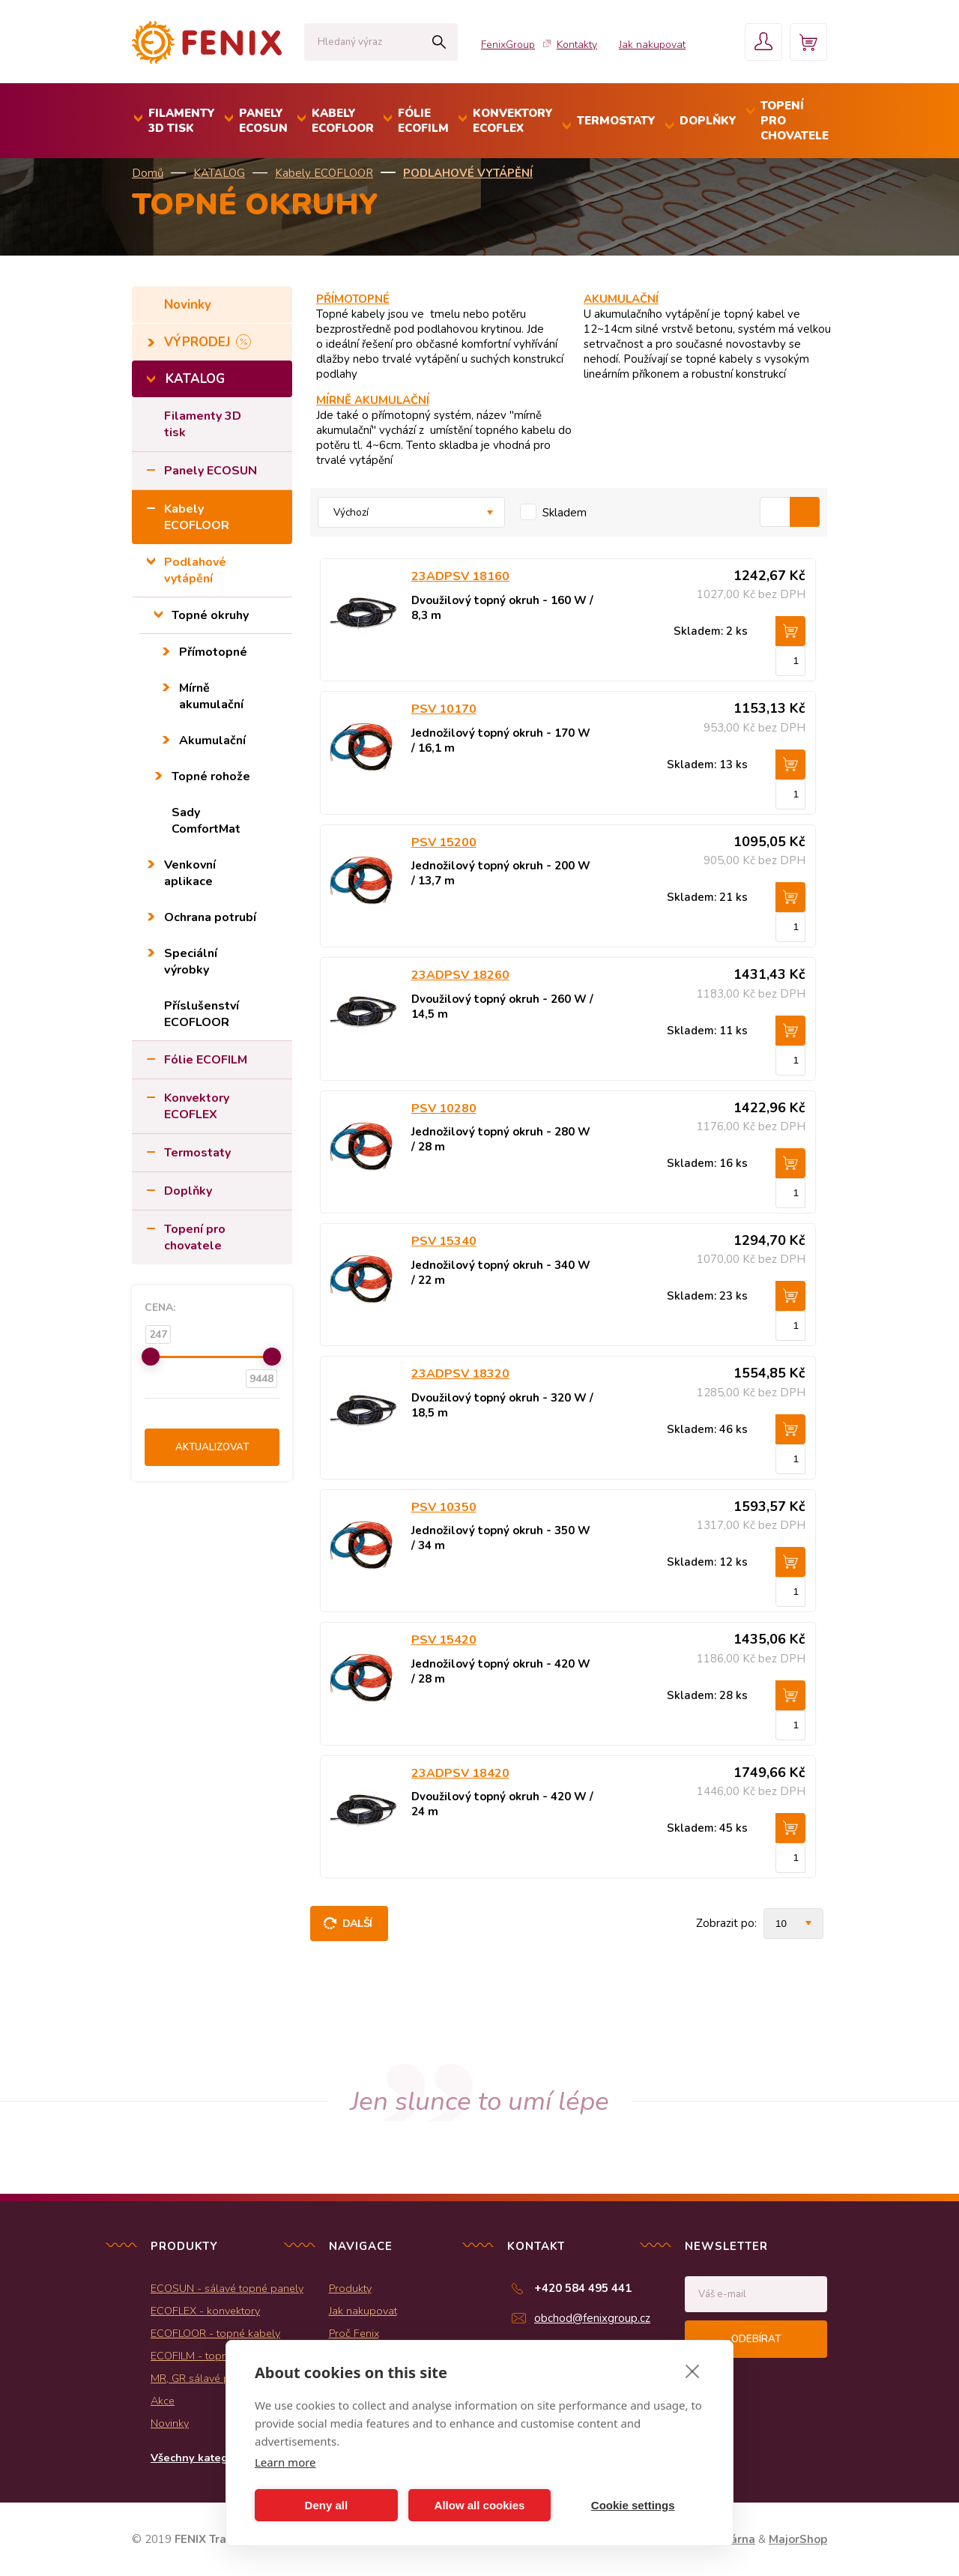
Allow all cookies (480, 2505)
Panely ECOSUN (210, 470)
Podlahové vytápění (468, 173)
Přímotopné (213, 652)
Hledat (439, 42)
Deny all (326, 2505)
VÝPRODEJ (199, 342)
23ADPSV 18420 (460, 1773)
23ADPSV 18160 (460, 576)
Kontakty (577, 44)
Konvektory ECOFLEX (196, 1106)
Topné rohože (211, 776)
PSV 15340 (444, 1241)
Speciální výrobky (190, 961)
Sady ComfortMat (206, 820)
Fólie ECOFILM (205, 1060)
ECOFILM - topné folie (204, 2355)
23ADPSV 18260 (460, 975)
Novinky (189, 304)
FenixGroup (508, 44)
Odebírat (756, 2339)
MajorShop (798, 2539)
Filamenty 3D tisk (202, 424)
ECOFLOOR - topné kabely (215, 2333)
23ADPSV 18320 (460, 1374)
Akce (163, 2400)
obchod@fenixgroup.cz (592, 2318)
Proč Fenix (354, 2333)
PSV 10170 (444, 709)
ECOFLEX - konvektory (205, 2310)
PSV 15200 (444, 842)
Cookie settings (633, 2505)
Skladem (564, 512)
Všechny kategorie (200, 2457)
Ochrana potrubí (210, 917)
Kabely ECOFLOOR (324, 173)
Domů (147, 173)
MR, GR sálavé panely (203, 2378)
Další (357, 1923)
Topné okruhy (210, 615)
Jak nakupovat (652, 44)
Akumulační (212, 740)
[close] (692, 2371)
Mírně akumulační (211, 696)
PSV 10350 (444, 1507)
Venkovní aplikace (190, 873)
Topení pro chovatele (195, 1237)
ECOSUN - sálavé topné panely (227, 2288)
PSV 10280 (444, 1108)
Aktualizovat (212, 1447)
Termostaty (197, 1152)
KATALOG (219, 173)
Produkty (350, 2288)
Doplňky (188, 1191)
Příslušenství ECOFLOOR (201, 1014)
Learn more (285, 2462)
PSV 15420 (444, 1640)
